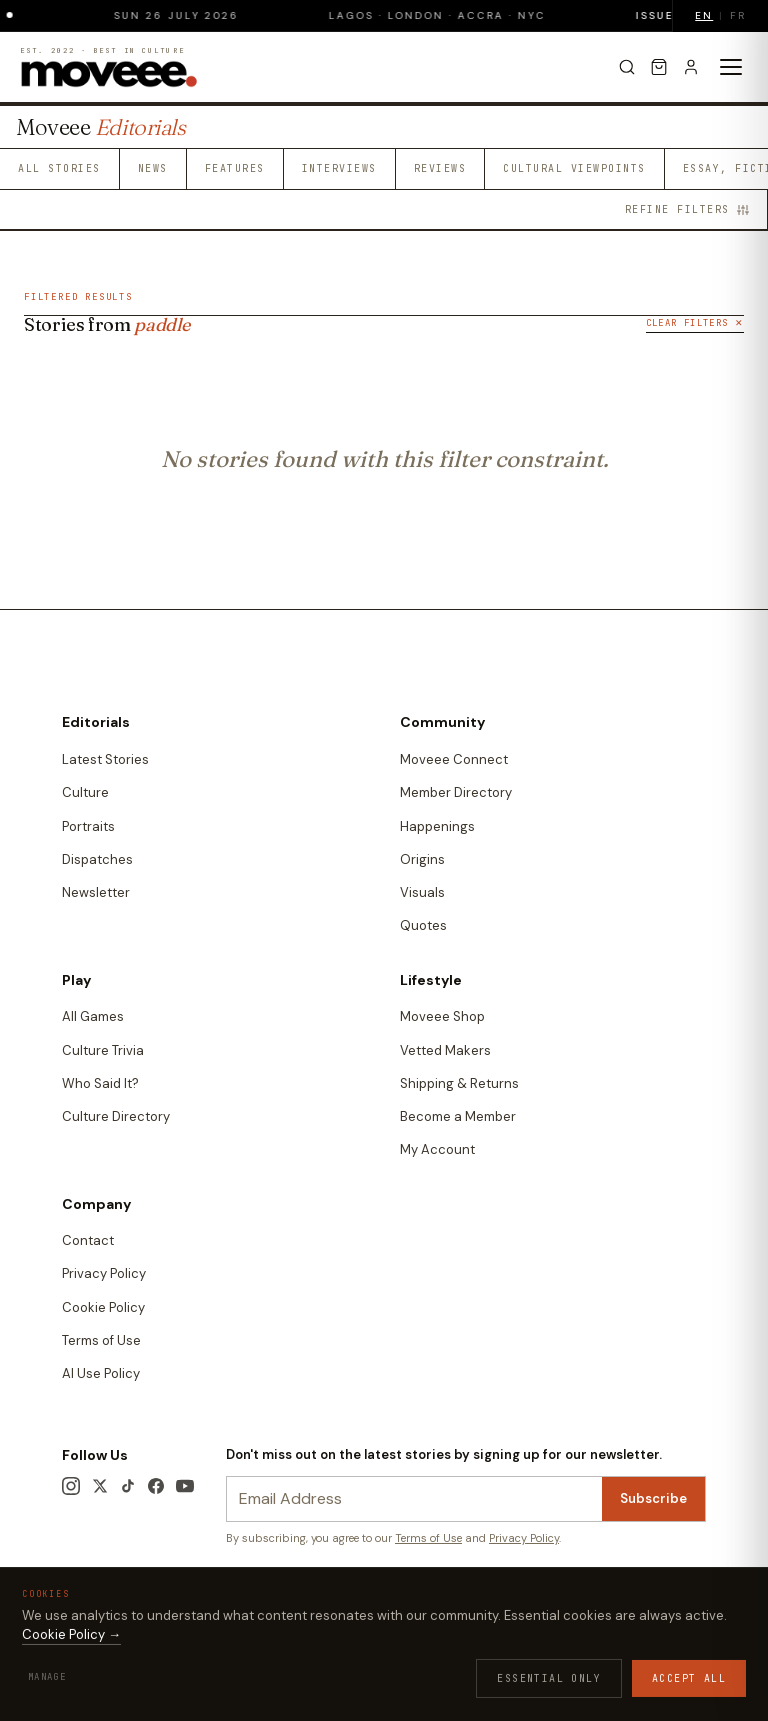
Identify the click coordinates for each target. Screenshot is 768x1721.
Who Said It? (100, 1083)
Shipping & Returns (459, 1083)
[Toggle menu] (731, 67)
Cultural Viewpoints (574, 168)
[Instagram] (71, 1486)
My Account (437, 1149)
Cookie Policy (103, 1307)
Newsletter (96, 892)
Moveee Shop (442, 1016)
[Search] (627, 67)
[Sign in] (691, 67)
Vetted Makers (445, 1050)
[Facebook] (156, 1486)
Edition (87, 1655)
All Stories (59, 168)
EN (704, 15)
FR (738, 15)
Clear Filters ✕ (695, 323)
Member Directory (456, 792)
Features (235, 168)
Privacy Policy (104, 1273)
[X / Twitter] (100, 1486)
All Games (93, 1016)
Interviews (339, 168)
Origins (422, 859)
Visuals (422, 892)
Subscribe (653, 1498)
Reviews (440, 168)
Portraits (88, 826)
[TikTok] (128, 1486)
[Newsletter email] (414, 1499)
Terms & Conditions (113, 1627)
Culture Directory (116, 1116)
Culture (85, 792)
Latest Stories (105, 759)
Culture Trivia (103, 1050)
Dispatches (97, 859)
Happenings (437, 826)
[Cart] (659, 67)
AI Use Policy (101, 1373)
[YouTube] (185, 1486)
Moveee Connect (454, 759)
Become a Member (458, 1116)
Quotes (423, 925)
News (153, 168)
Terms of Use (101, 1340)
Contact (88, 1240)
